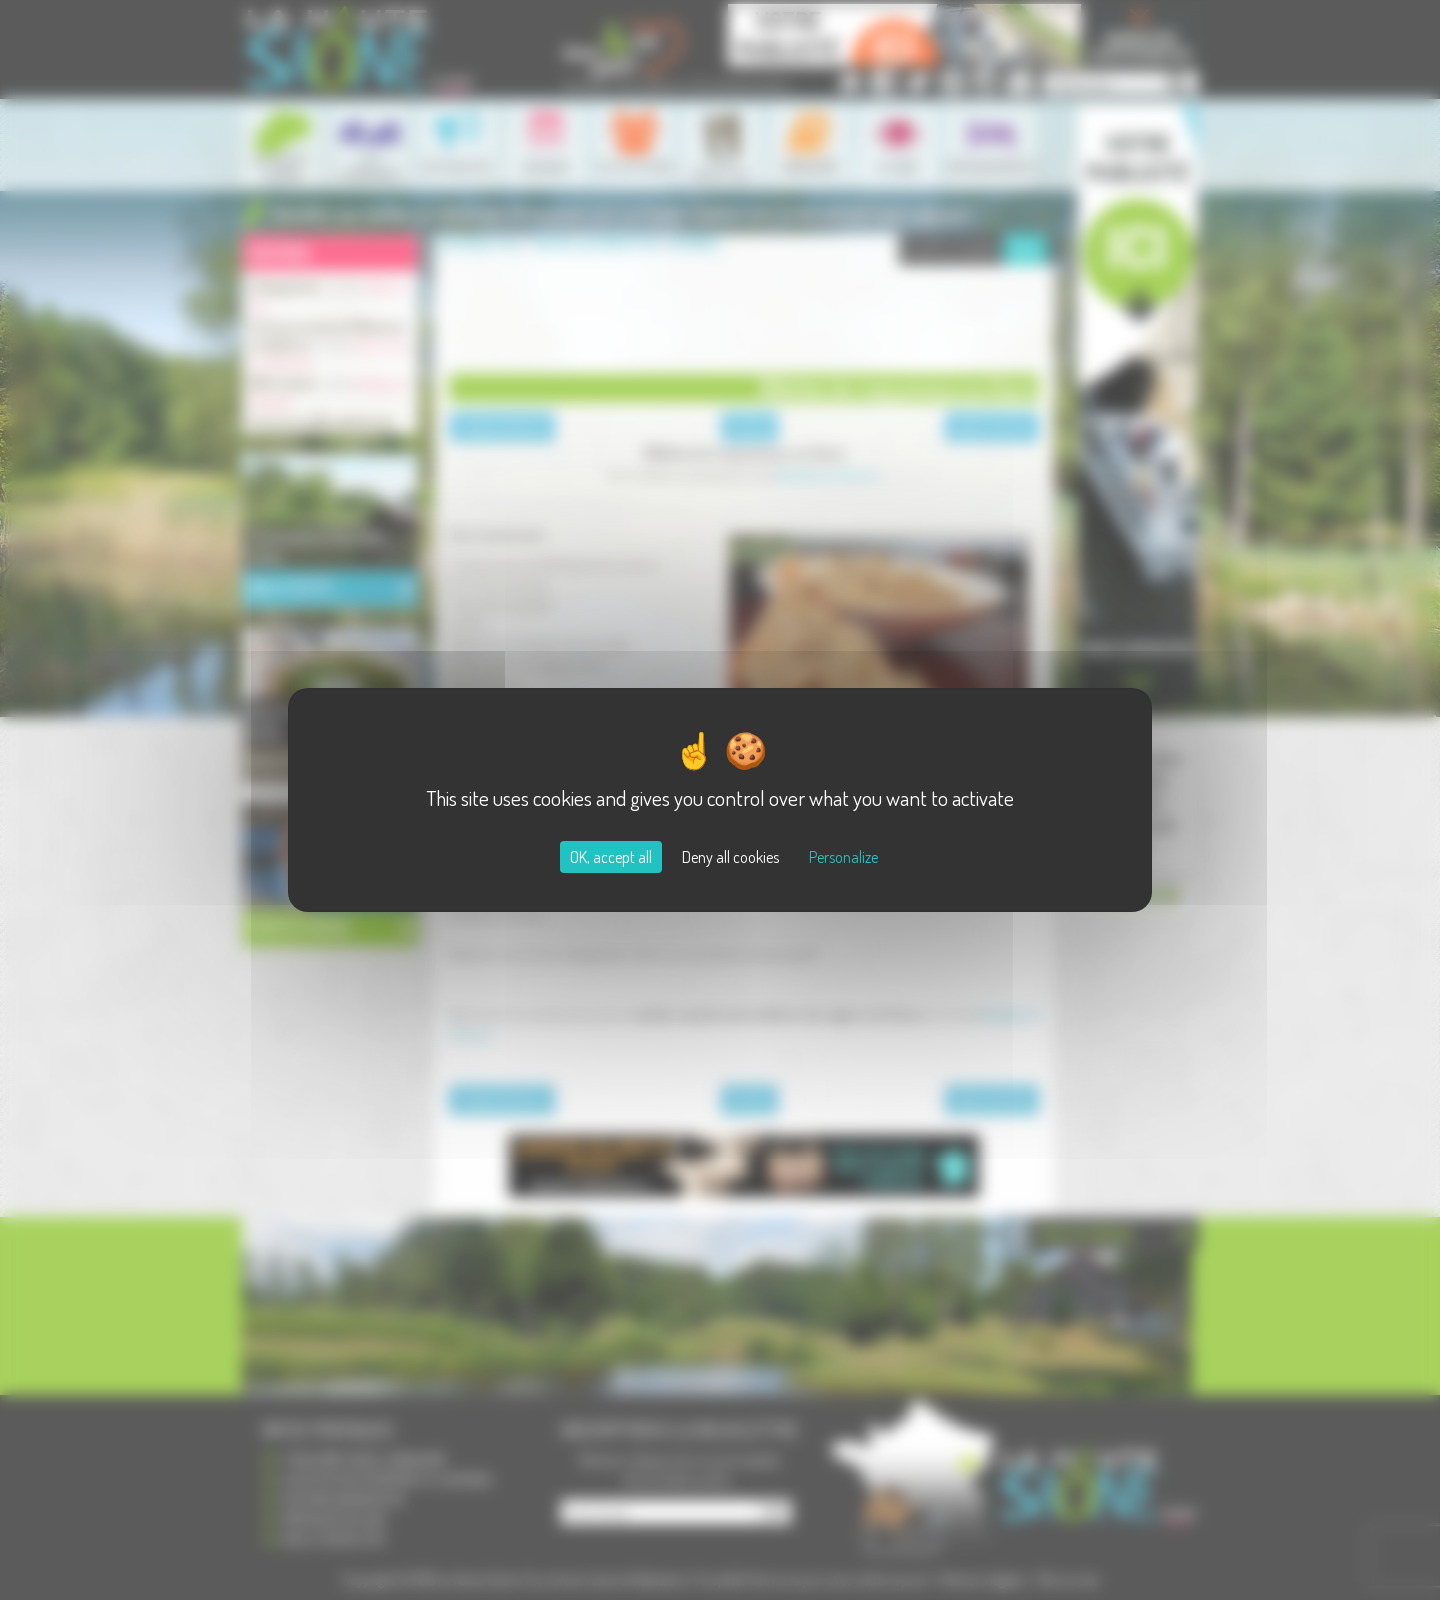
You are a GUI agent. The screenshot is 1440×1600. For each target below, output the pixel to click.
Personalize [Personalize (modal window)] (843, 857)
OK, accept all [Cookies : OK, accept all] (611, 857)
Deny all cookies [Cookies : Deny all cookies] (730, 857)
